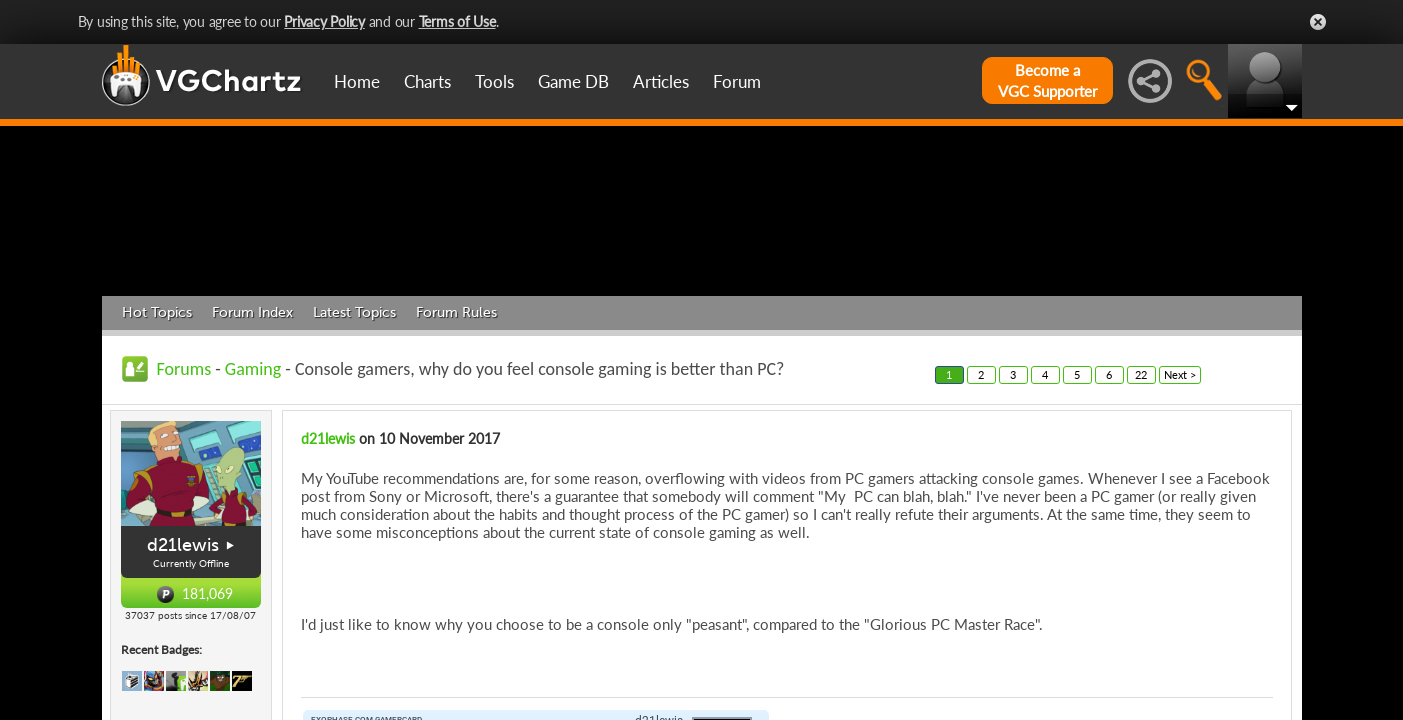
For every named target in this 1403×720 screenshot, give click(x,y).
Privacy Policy (324, 21)
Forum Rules (456, 407)
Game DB (573, 81)
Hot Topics (157, 407)
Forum (737, 81)
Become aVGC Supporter (1047, 80)
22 (1141, 469)
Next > (1180, 469)
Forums (184, 464)
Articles (661, 81)
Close (1318, 22)
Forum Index (252, 407)
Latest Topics (354, 407)
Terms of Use (457, 21)
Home (357, 81)
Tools (494, 81)
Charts (427, 81)
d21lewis (183, 641)
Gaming (253, 464)
